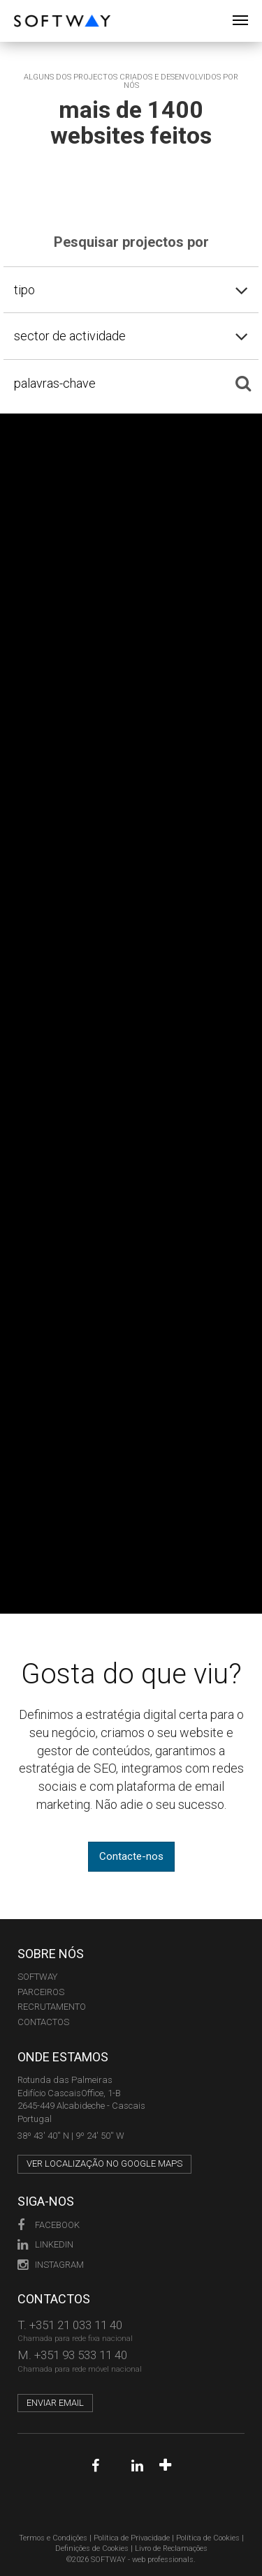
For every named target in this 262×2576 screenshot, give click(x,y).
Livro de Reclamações (171, 2548)
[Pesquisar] (243, 383)
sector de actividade (70, 335)
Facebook (48, 2225)
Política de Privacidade (132, 2538)
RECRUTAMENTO (51, 2006)
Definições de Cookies (92, 2548)
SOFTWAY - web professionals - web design (24, 7)
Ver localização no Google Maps (104, 2163)
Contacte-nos (131, 1856)
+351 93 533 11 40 (80, 2355)
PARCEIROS (40, 1992)
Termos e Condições (53, 2538)
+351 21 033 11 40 (75, 2325)
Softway (37, 1976)
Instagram (50, 2264)
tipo (24, 289)
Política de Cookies (208, 2538)
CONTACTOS (43, 2022)
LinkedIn (45, 2244)
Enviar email (55, 2402)
